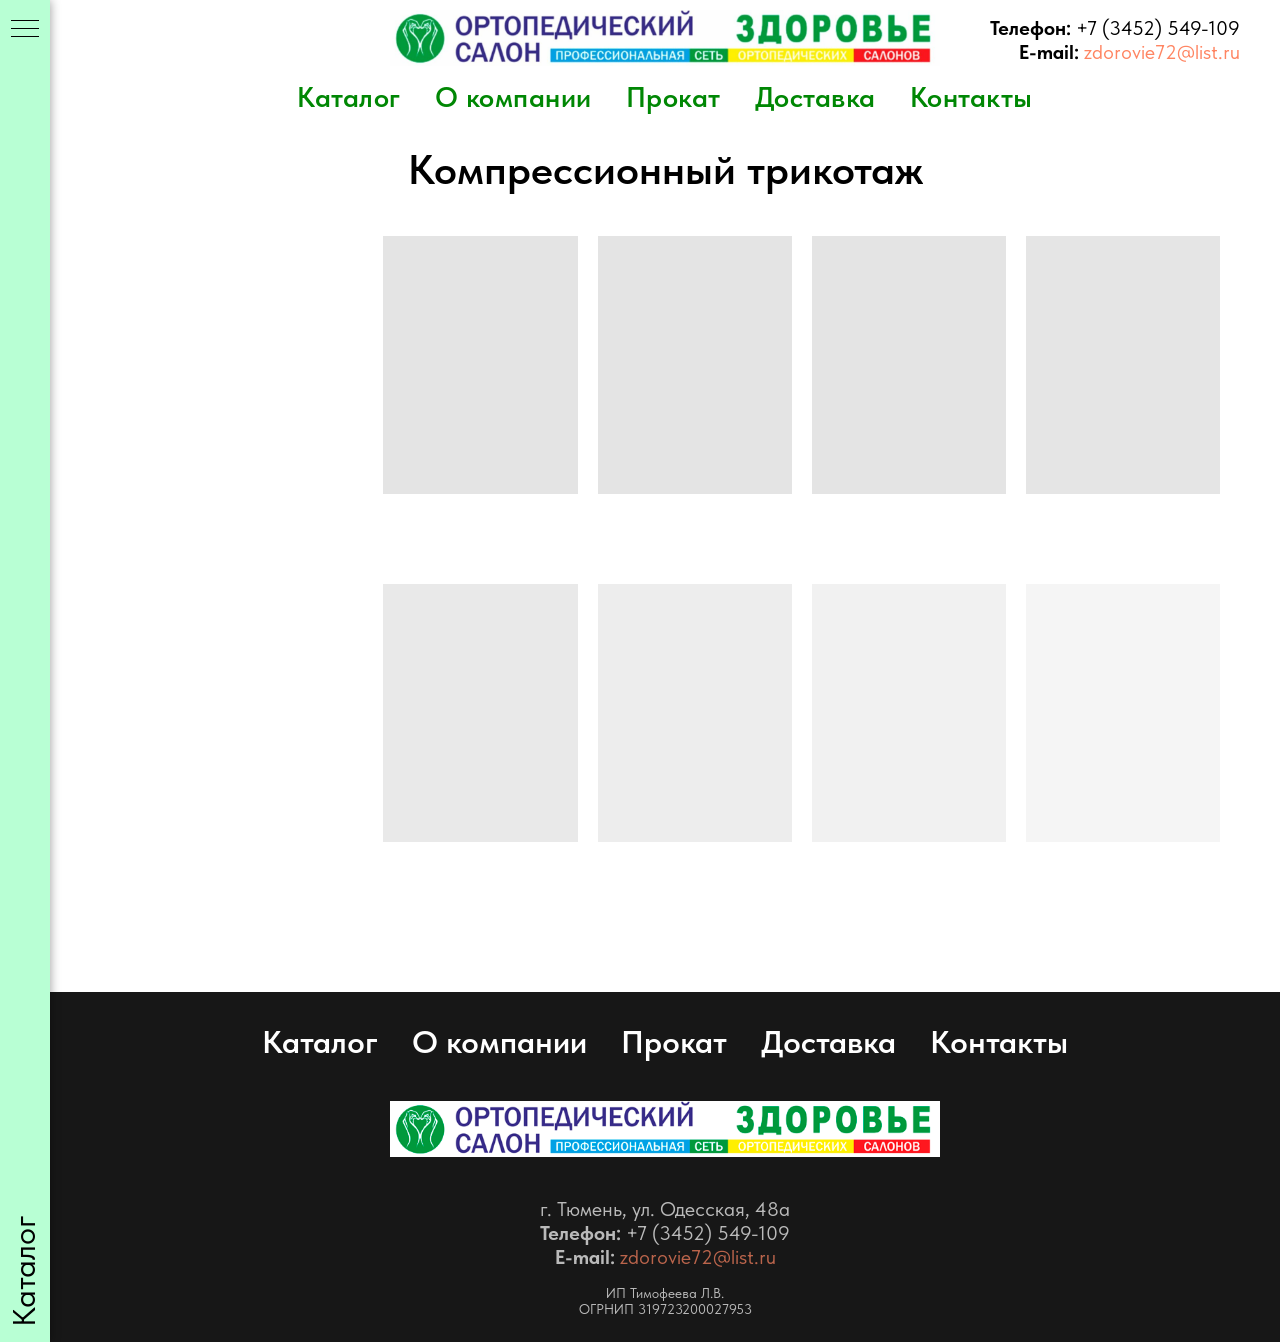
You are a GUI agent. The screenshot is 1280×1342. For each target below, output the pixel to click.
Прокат (673, 97)
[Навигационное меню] (25, 30)
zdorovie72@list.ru (1162, 52)
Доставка (815, 97)
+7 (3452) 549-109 (1158, 28)
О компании (513, 97)
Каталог (349, 97)
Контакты (971, 97)
